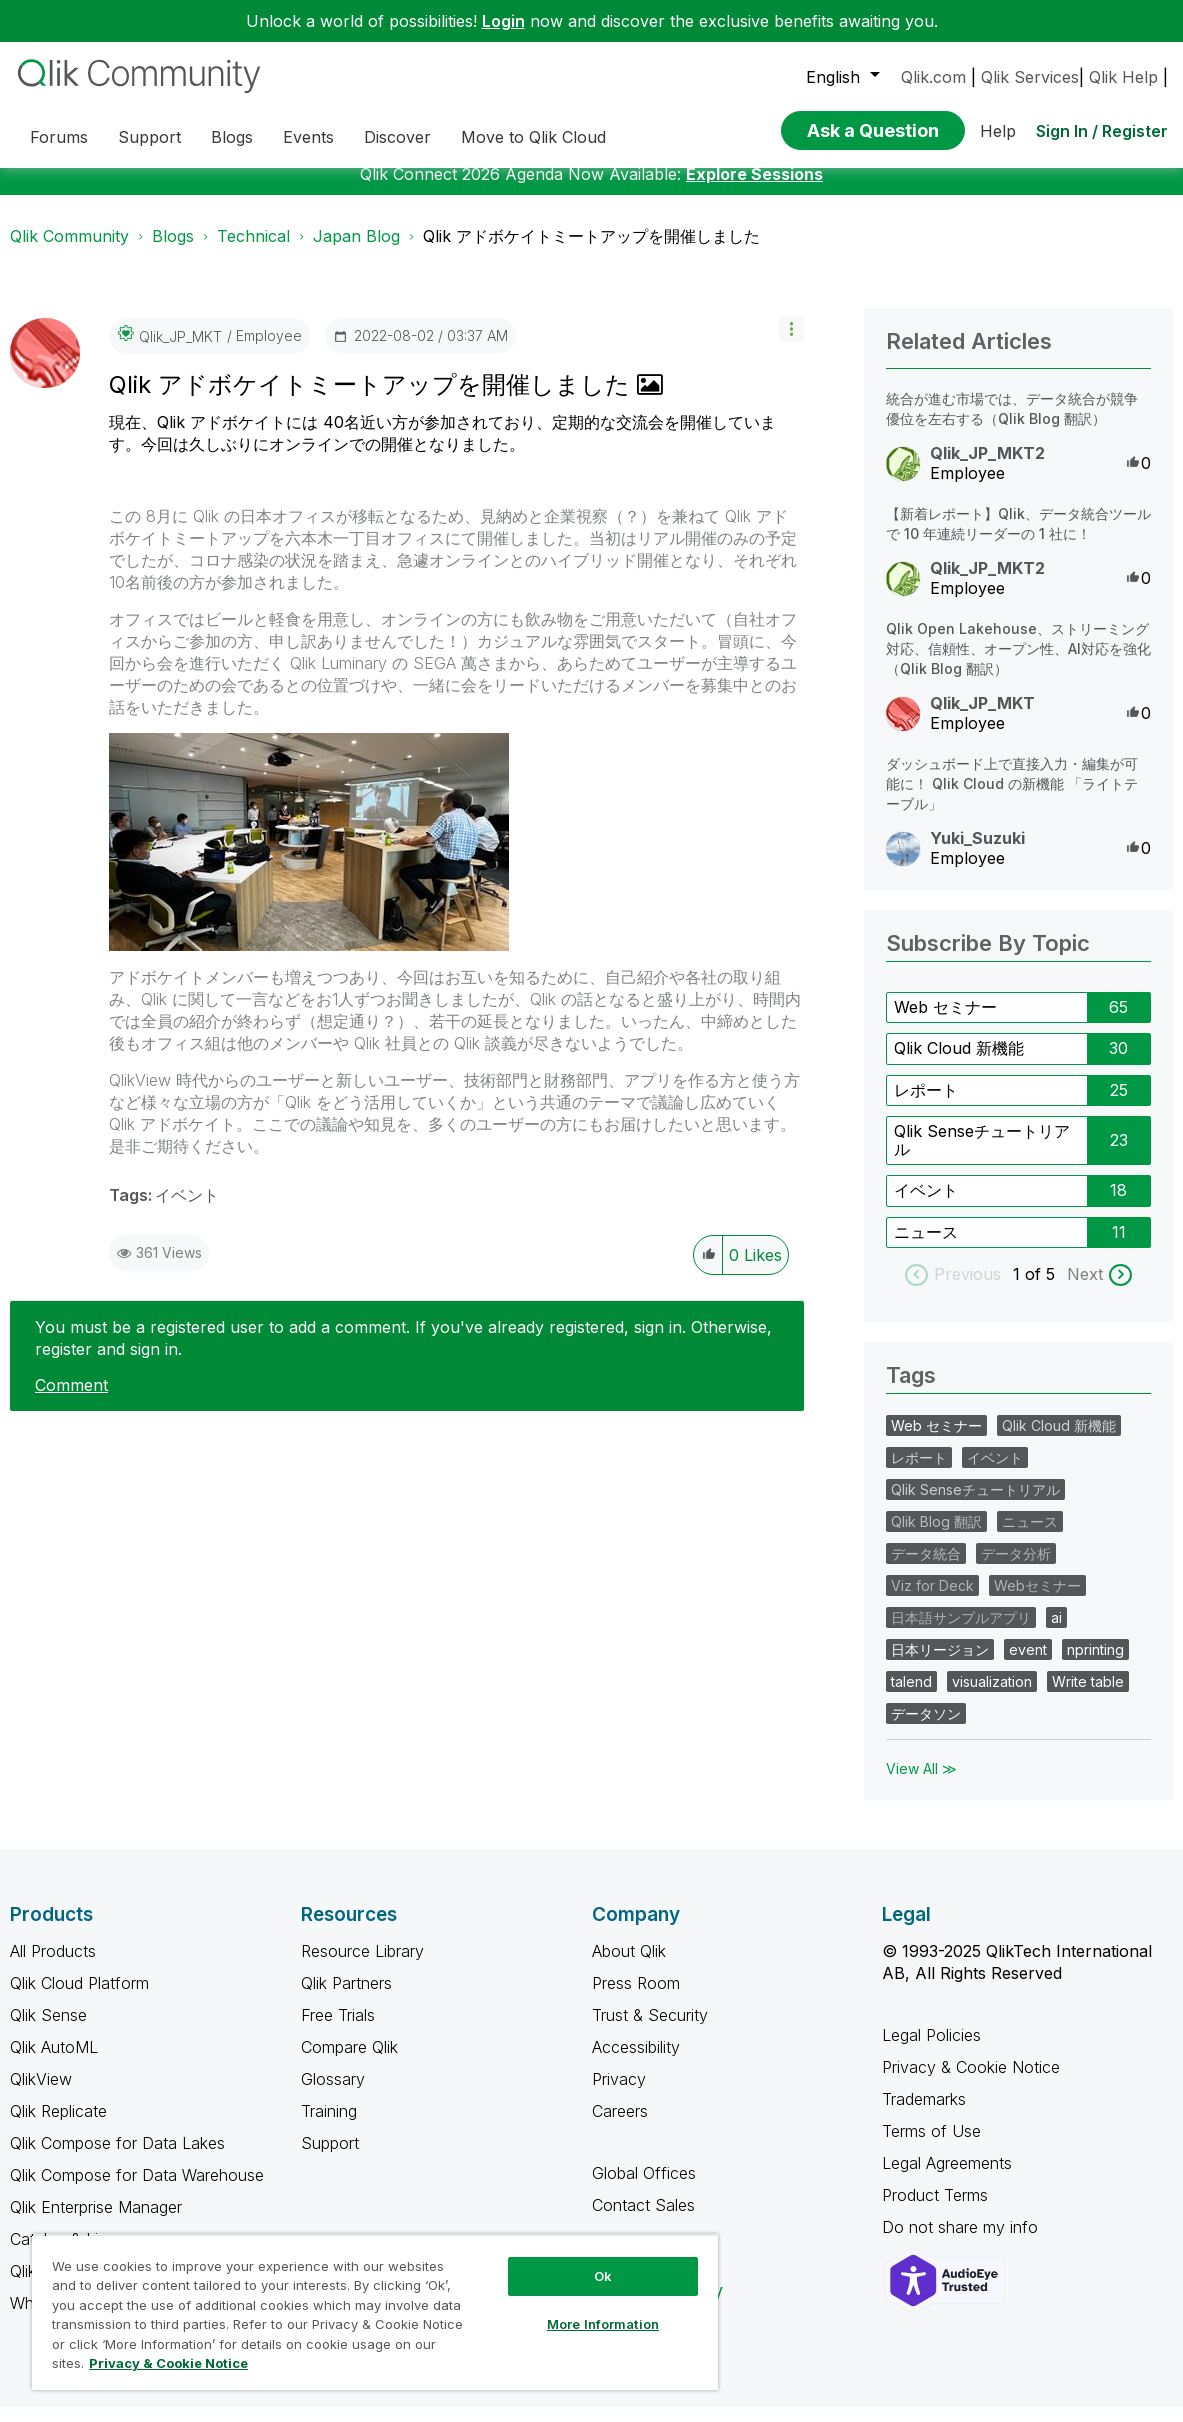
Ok (603, 2276)
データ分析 (1016, 1568)
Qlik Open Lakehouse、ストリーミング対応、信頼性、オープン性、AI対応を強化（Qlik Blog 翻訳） (1018, 663)
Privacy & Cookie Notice (971, 2082)
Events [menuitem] (308, 137)
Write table (1088, 1696)
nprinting (1095, 1664)
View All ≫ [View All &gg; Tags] (921, 1783)
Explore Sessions (754, 189)
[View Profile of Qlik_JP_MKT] (180, 351)
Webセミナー (1037, 1600)
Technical (253, 251)
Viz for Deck (932, 1600)
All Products (53, 1966)
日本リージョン (940, 1664)
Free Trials (338, 2030)
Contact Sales (643, 2220)
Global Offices (644, 2188)
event (1028, 1664)
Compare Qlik (349, 2062)
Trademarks (924, 2114)
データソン (926, 1728)
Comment (71, 1400)
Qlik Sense (48, 2030)
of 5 (1042, 1289)
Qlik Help (1123, 77)
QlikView (41, 2094)
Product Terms (935, 2210)
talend (911, 1696)
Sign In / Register (1102, 131)
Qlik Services (1030, 77)
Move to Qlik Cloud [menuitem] (533, 137)
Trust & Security (650, 2030)
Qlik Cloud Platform (79, 1998)
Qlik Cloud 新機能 (959, 1063)
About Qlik (629, 1966)
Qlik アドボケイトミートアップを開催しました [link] (591, 251)
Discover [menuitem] (397, 137)
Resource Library (362, 1966)
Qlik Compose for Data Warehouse (137, 2190)
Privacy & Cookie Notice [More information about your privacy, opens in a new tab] (168, 2363)
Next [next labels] (1085, 1289)
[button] (791, 344)
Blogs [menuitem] (232, 137)
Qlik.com (933, 77)
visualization (992, 1696)
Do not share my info (962, 2242)
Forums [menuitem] (59, 137)
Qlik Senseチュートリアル (982, 1155)
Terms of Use (931, 2146)
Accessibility (636, 2062)
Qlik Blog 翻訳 (936, 1536)
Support (330, 2158)
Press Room (636, 1998)
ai (1056, 1632)
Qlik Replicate (58, 2126)
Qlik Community (69, 251)
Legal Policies (931, 2050)
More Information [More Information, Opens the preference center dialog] (603, 2324)
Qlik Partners (346, 1998)
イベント (187, 1210)
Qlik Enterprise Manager (96, 2222)
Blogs (173, 251)
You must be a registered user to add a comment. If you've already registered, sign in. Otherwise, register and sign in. (403, 1353)
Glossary (333, 2094)
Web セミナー (945, 1022)
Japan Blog (356, 251)
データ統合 (926, 1568)
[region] (375, 2312)
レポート (926, 1105)
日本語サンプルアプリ (961, 1632)
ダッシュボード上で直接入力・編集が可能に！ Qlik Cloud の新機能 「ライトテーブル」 (1012, 798)
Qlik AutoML (54, 2062)
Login (503, 21)
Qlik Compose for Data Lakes (117, 2158)
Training (329, 2126)
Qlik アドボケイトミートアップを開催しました (373, 399)
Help (998, 131)
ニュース (926, 1247)
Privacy (619, 2094)
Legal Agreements (947, 2178)
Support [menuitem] (149, 137)
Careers (620, 2126)
